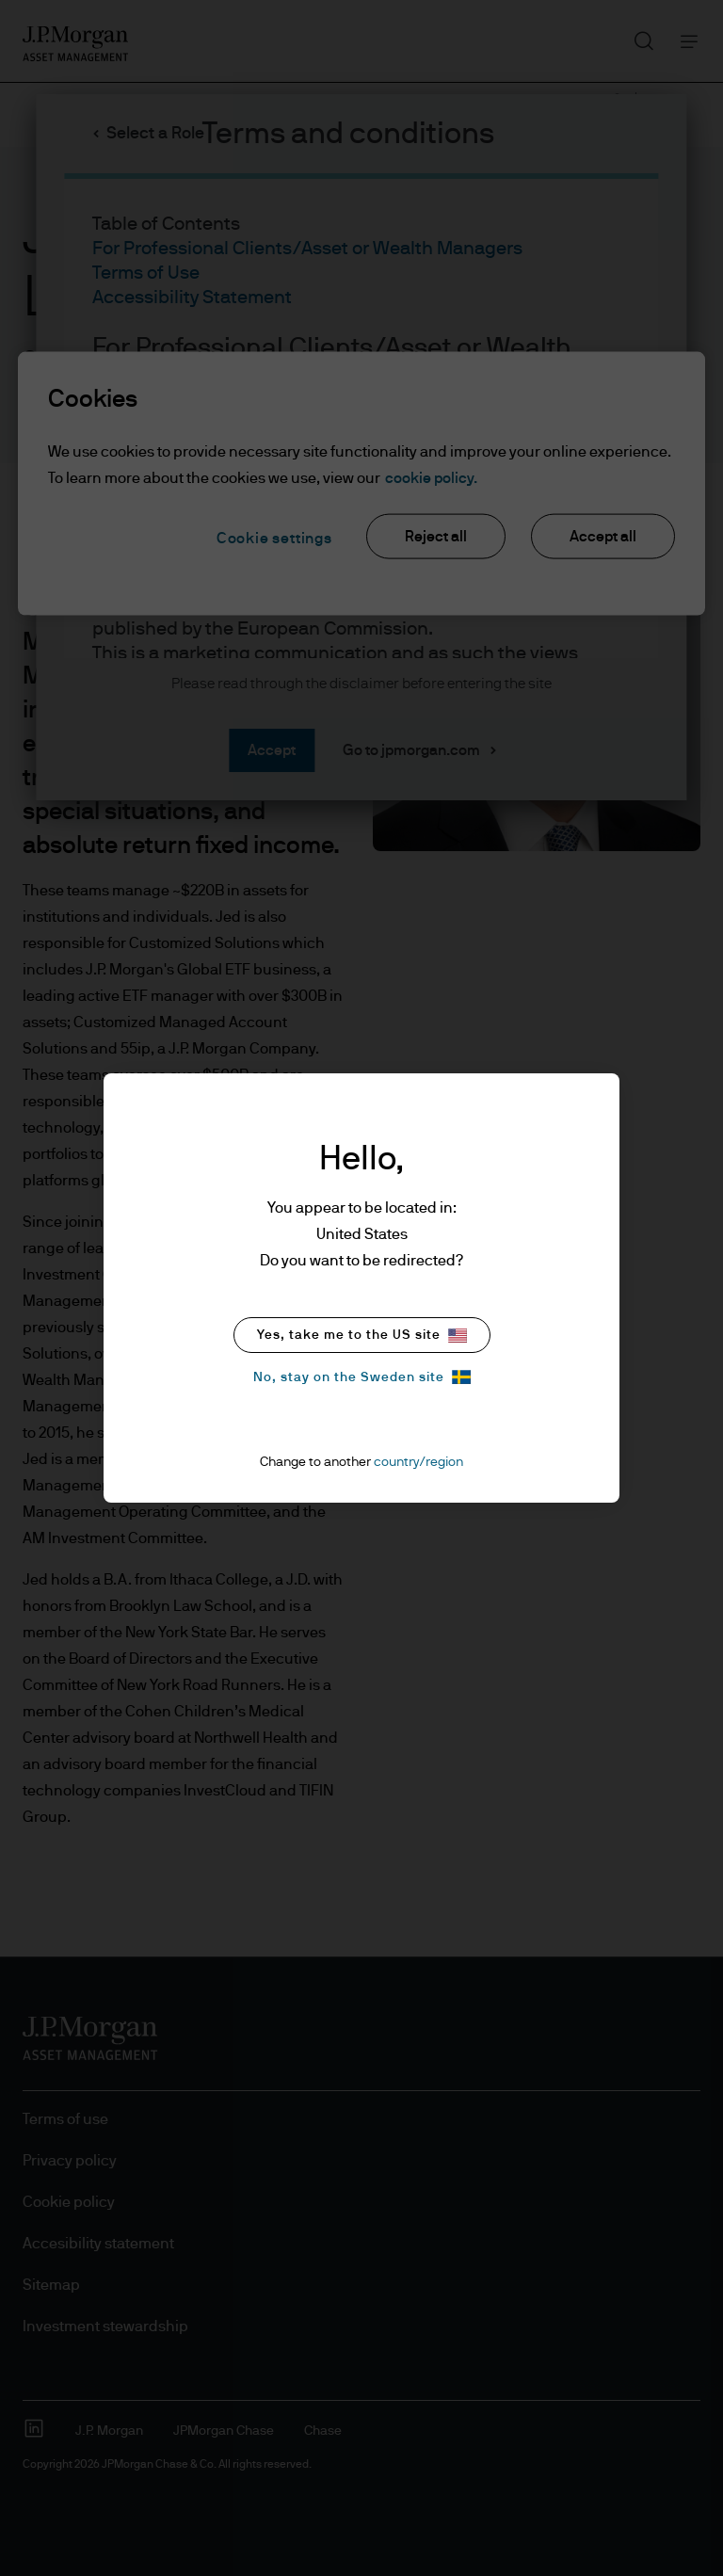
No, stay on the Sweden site (362, 1377)
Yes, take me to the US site (362, 1335)
